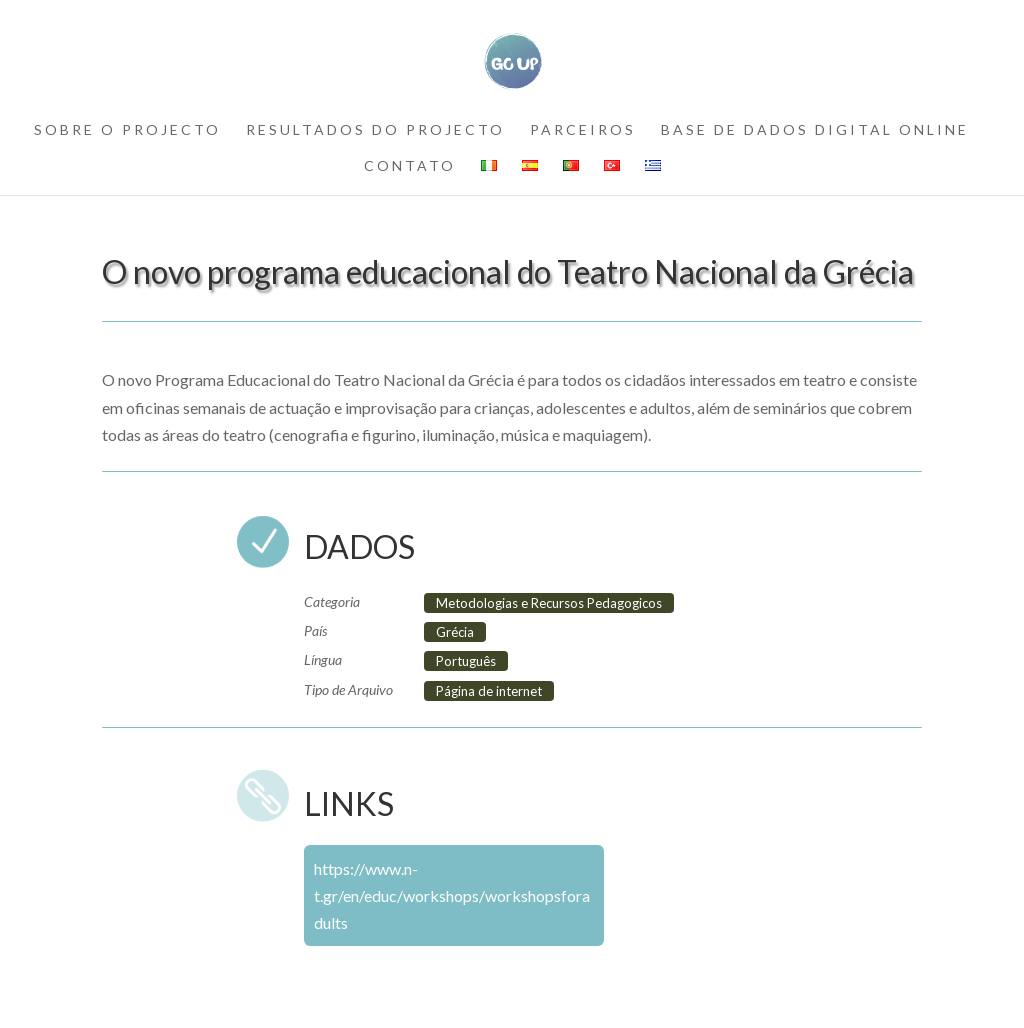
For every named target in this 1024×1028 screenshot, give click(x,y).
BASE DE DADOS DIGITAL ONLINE (815, 130)
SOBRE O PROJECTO (127, 130)
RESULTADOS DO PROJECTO (375, 130)
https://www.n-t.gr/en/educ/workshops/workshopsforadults (452, 895)
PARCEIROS (583, 130)
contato (410, 166)
